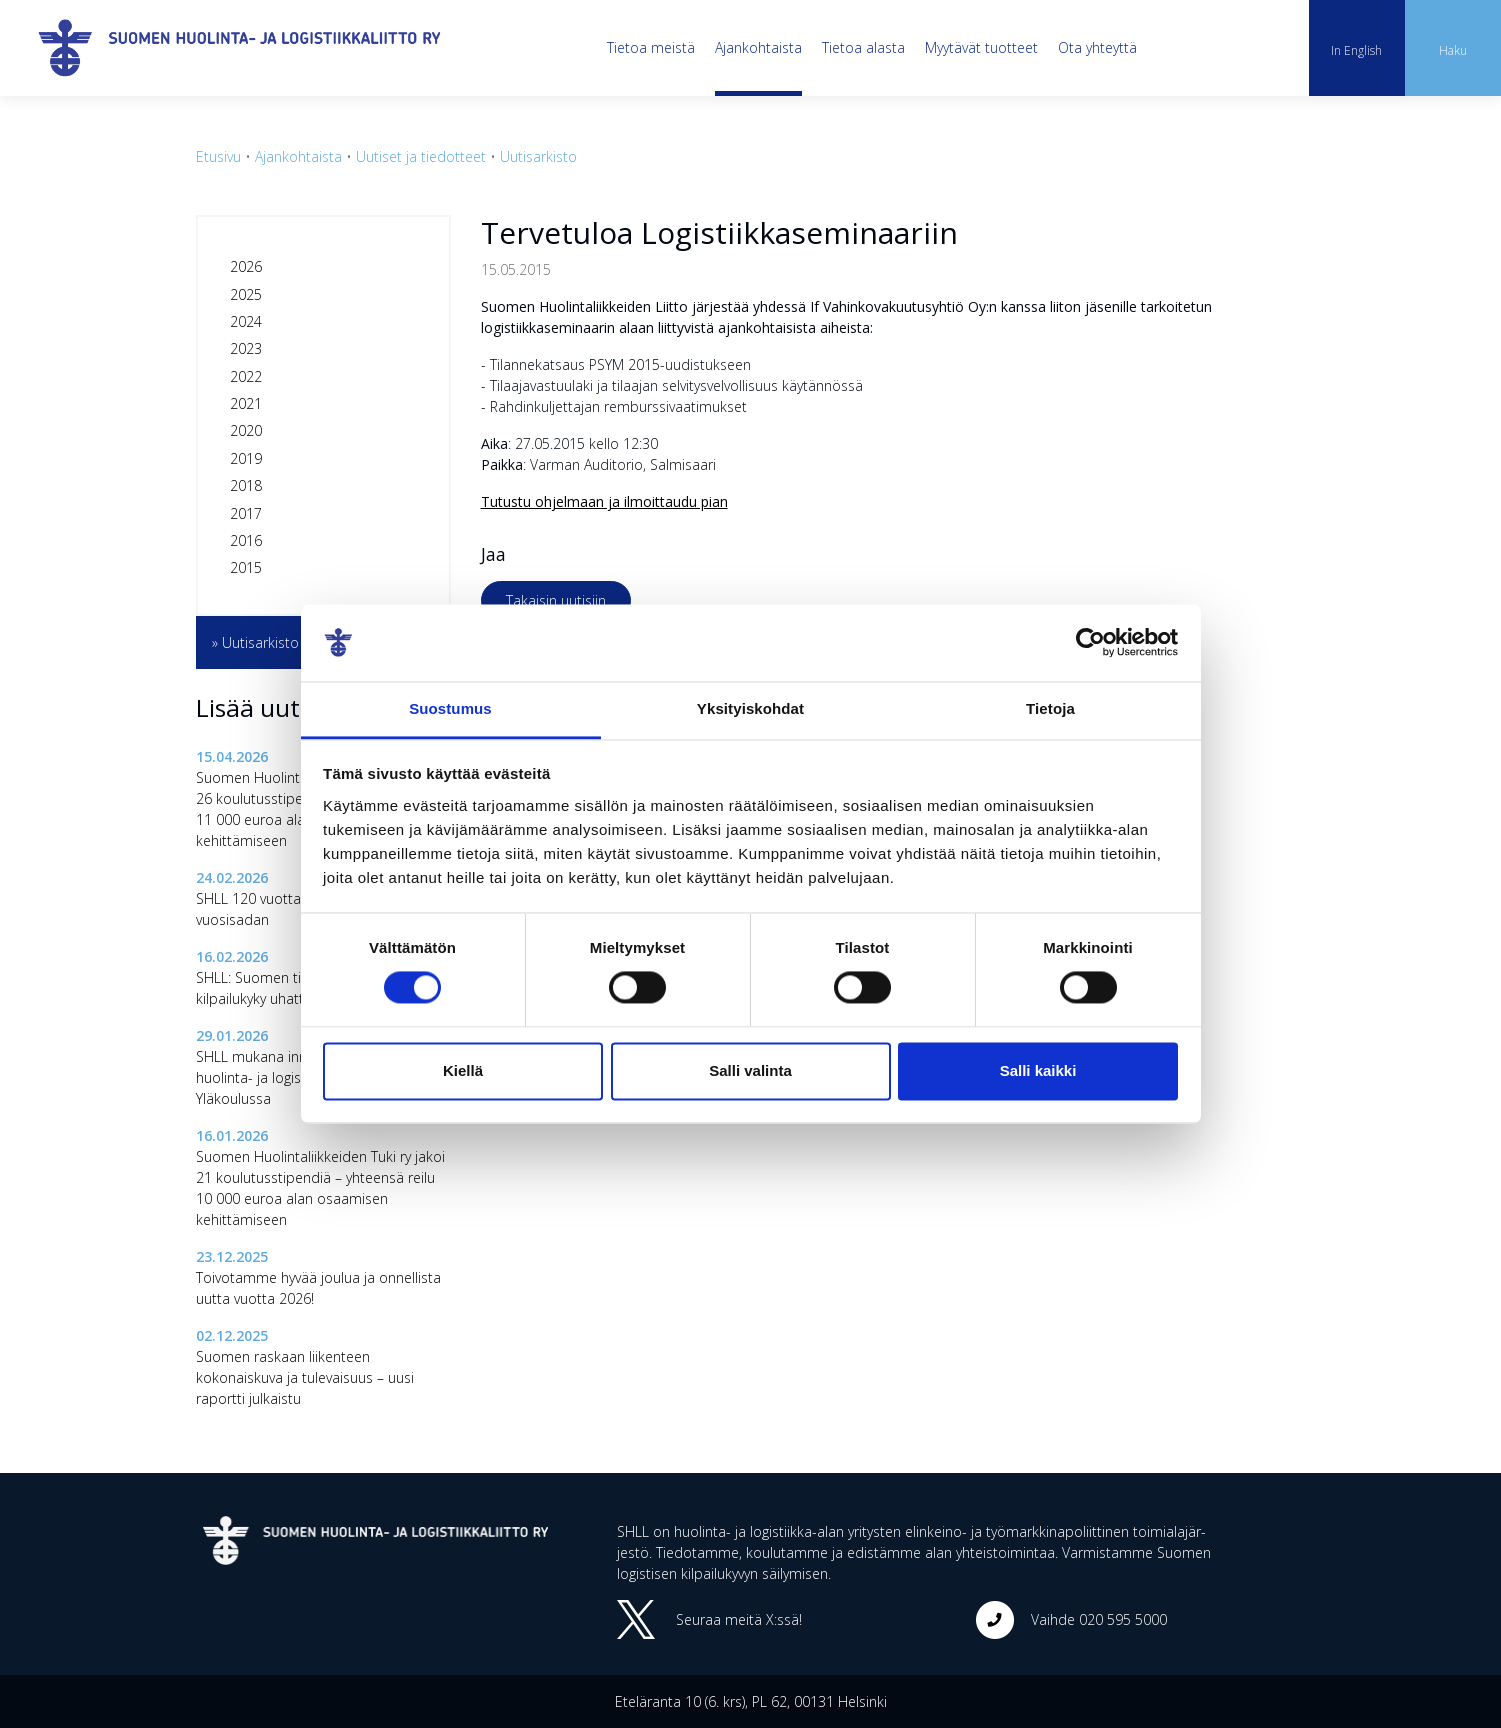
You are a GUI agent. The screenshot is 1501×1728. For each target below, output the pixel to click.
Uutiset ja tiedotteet (421, 156)
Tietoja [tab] (1050, 708)
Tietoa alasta (863, 47)
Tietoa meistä (651, 47)
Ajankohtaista (758, 47)
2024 (246, 321)
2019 (246, 458)
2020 (246, 430)
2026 (246, 266)
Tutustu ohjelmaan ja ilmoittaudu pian (604, 501)
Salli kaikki (1038, 1070)
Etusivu (218, 156)
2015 (246, 567)
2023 (246, 348)
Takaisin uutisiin (556, 600)
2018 (246, 485)
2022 (246, 376)
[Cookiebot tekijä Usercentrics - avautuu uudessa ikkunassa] (1090, 643)
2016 (246, 540)
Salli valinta (750, 1070)
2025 (246, 294)
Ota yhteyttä (1097, 47)
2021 (246, 403)
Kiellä (463, 1070)
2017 (246, 513)
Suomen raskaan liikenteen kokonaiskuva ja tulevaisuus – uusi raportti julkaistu (305, 1377)
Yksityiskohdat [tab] (750, 708)
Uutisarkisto (538, 156)
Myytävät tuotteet (981, 47)
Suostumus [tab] (450, 708)
